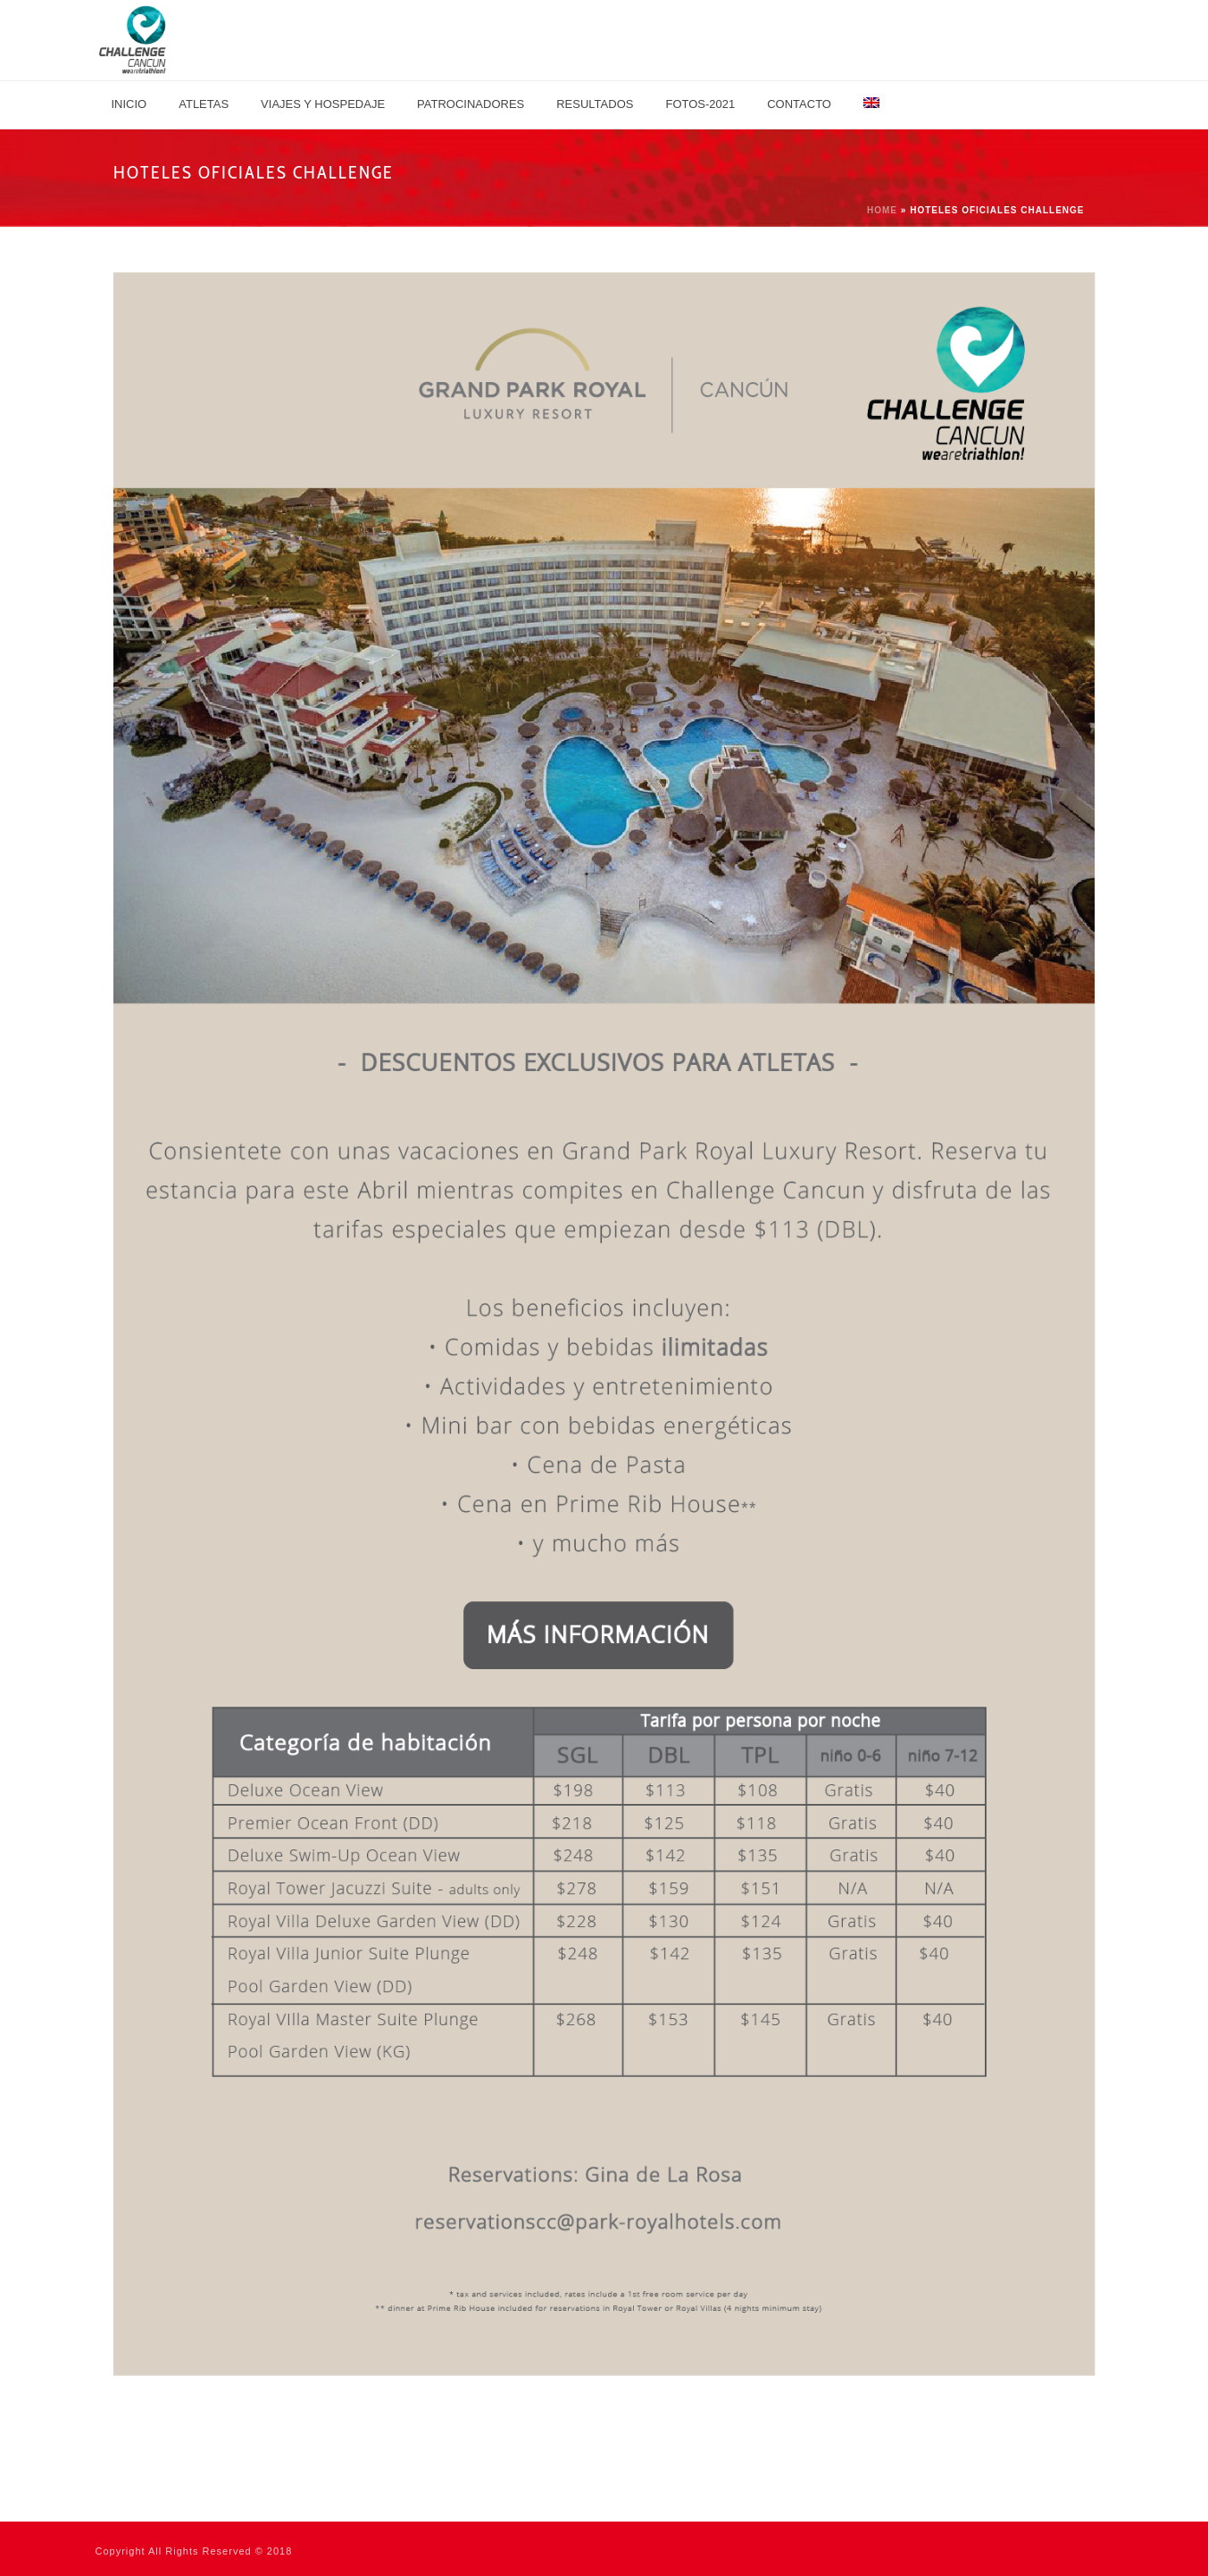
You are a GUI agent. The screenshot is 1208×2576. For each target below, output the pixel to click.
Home (882, 210)
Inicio (129, 104)
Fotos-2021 (700, 104)
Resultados (594, 104)
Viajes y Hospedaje (323, 104)
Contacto (799, 104)
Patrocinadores (470, 104)
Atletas (204, 104)
